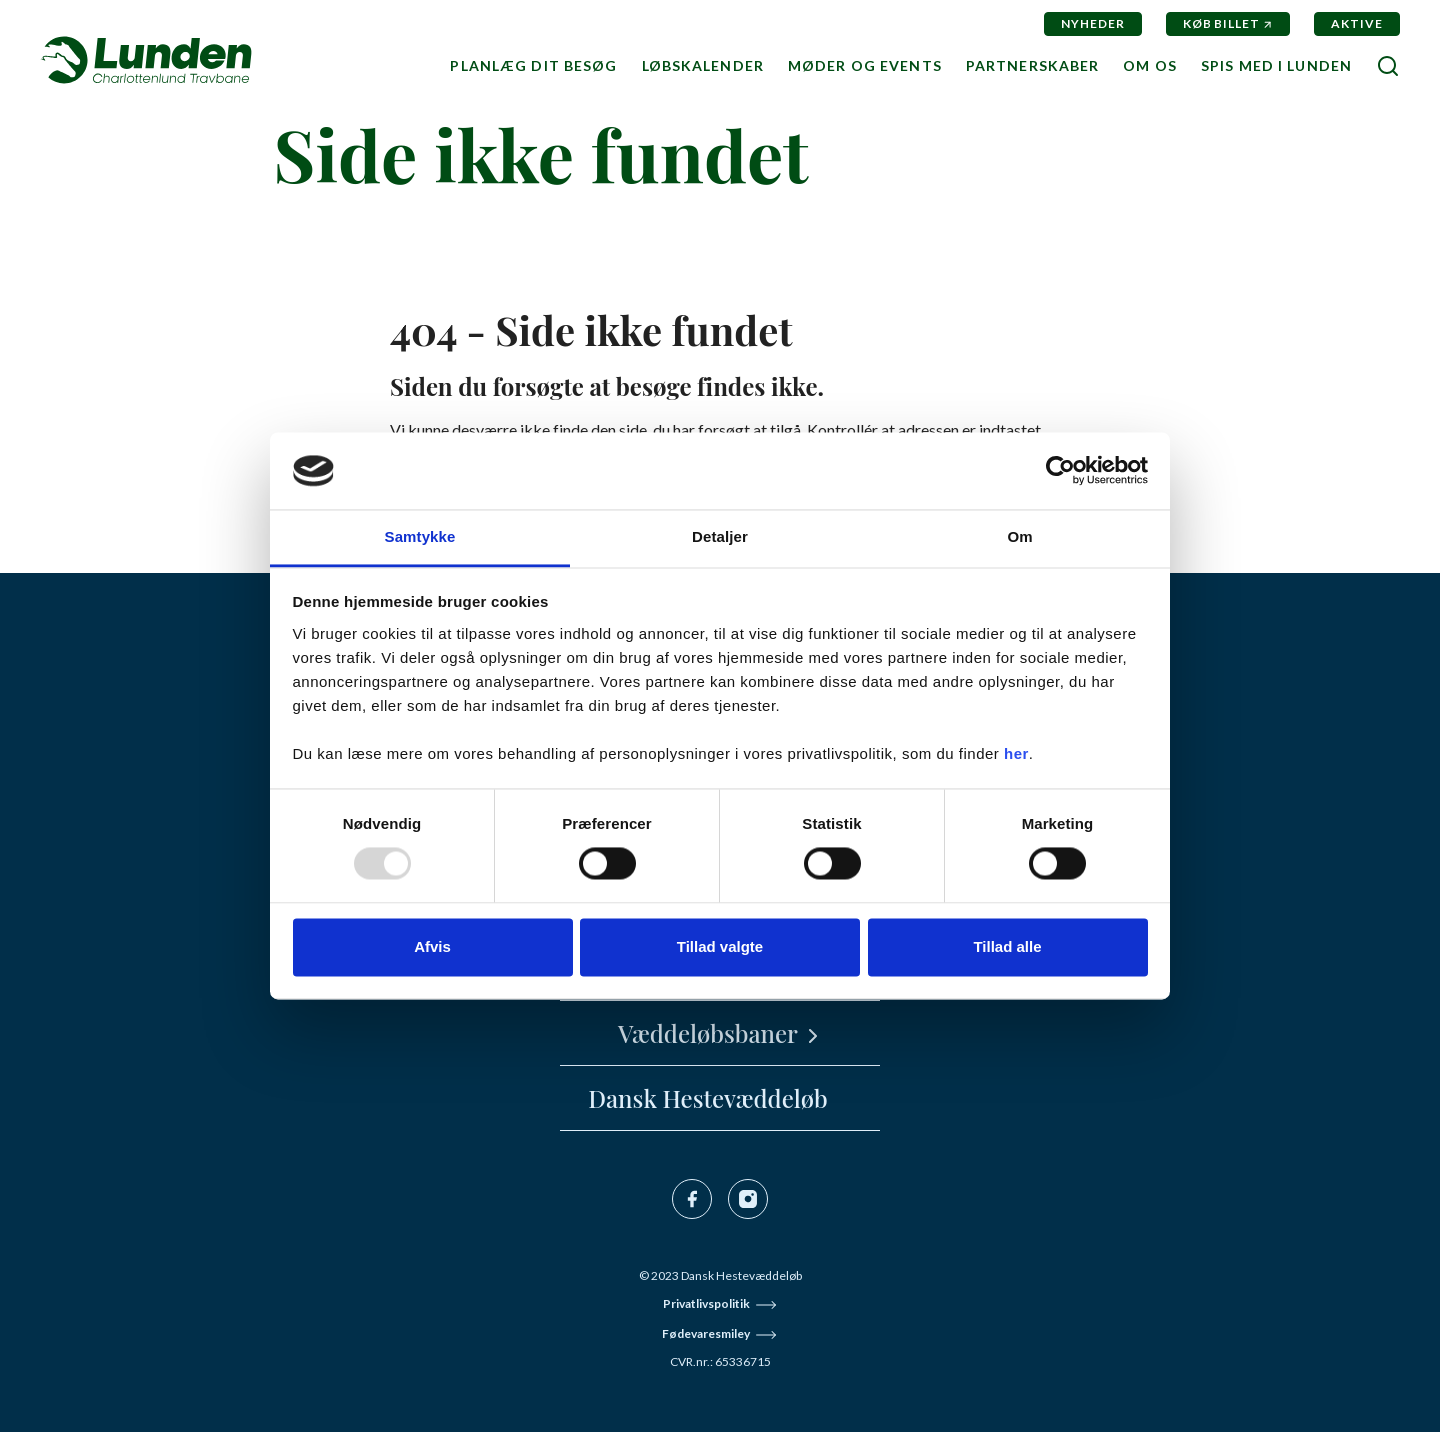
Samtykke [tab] (420, 536)
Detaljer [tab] (720, 536)
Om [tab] (1019, 536)
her (1016, 753)
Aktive (1357, 23)
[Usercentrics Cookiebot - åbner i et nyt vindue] (1060, 471)
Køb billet (1222, 23)
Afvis (432, 946)
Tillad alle (1007, 946)
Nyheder (1093, 23)
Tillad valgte (720, 946)
